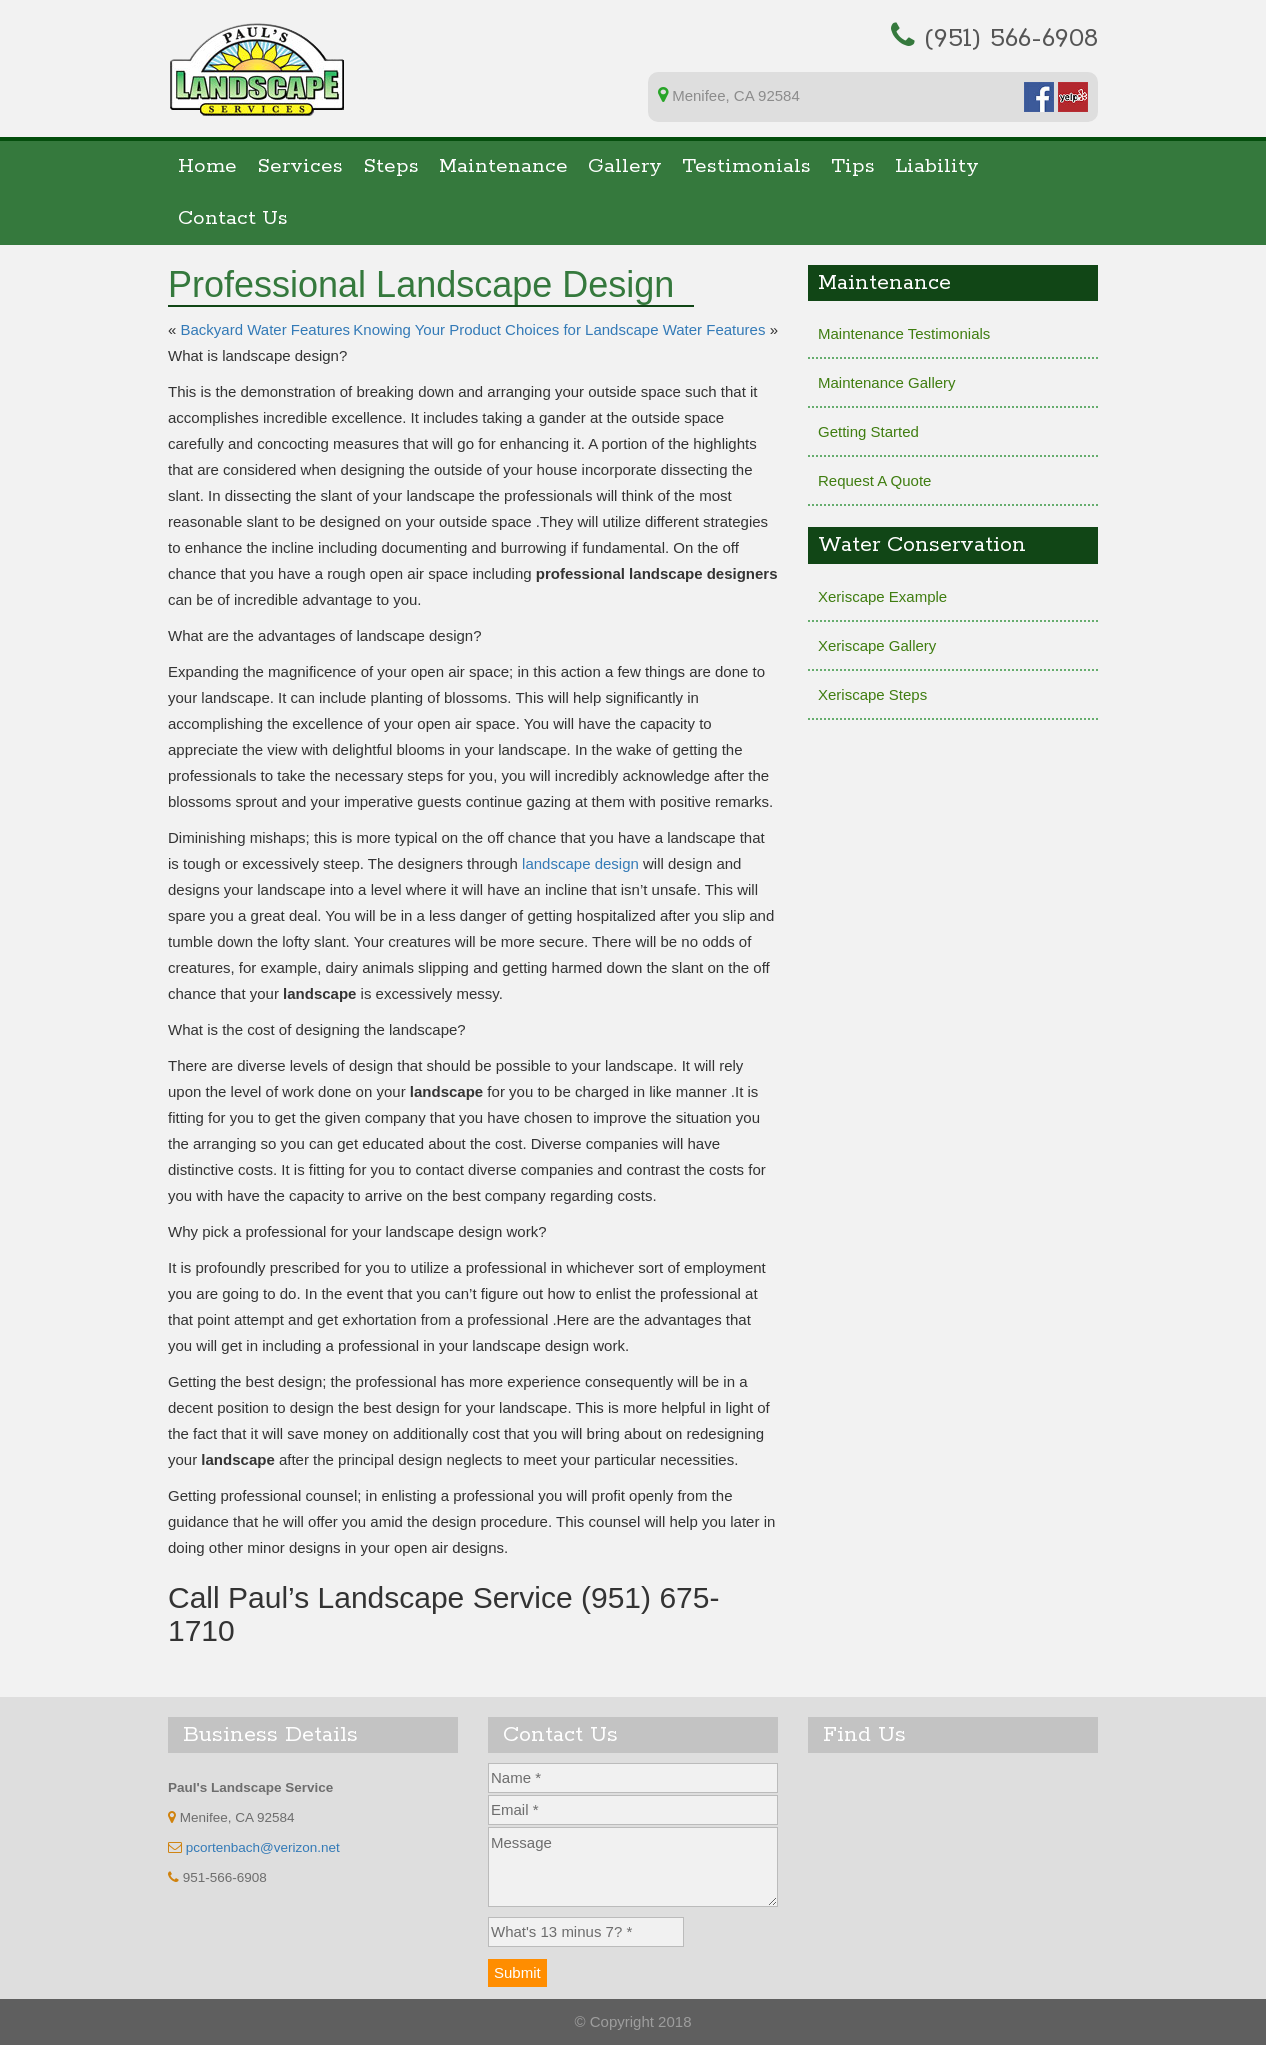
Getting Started (868, 431)
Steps (391, 166)
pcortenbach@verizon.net (263, 1847)
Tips (853, 166)
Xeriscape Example (882, 596)
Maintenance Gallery (887, 382)
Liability (937, 166)
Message (633, 1867)
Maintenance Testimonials (904, 333)
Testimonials (746, 166)
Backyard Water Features (266, 329)
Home (207, 166)
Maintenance (503, 166)
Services (300, 166)
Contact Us (233, 218)
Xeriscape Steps (872, 694)
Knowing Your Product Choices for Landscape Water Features (559, 329)
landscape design (580, 863)
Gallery (625, 166)
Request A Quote (874, 480)
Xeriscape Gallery (877, 645)
